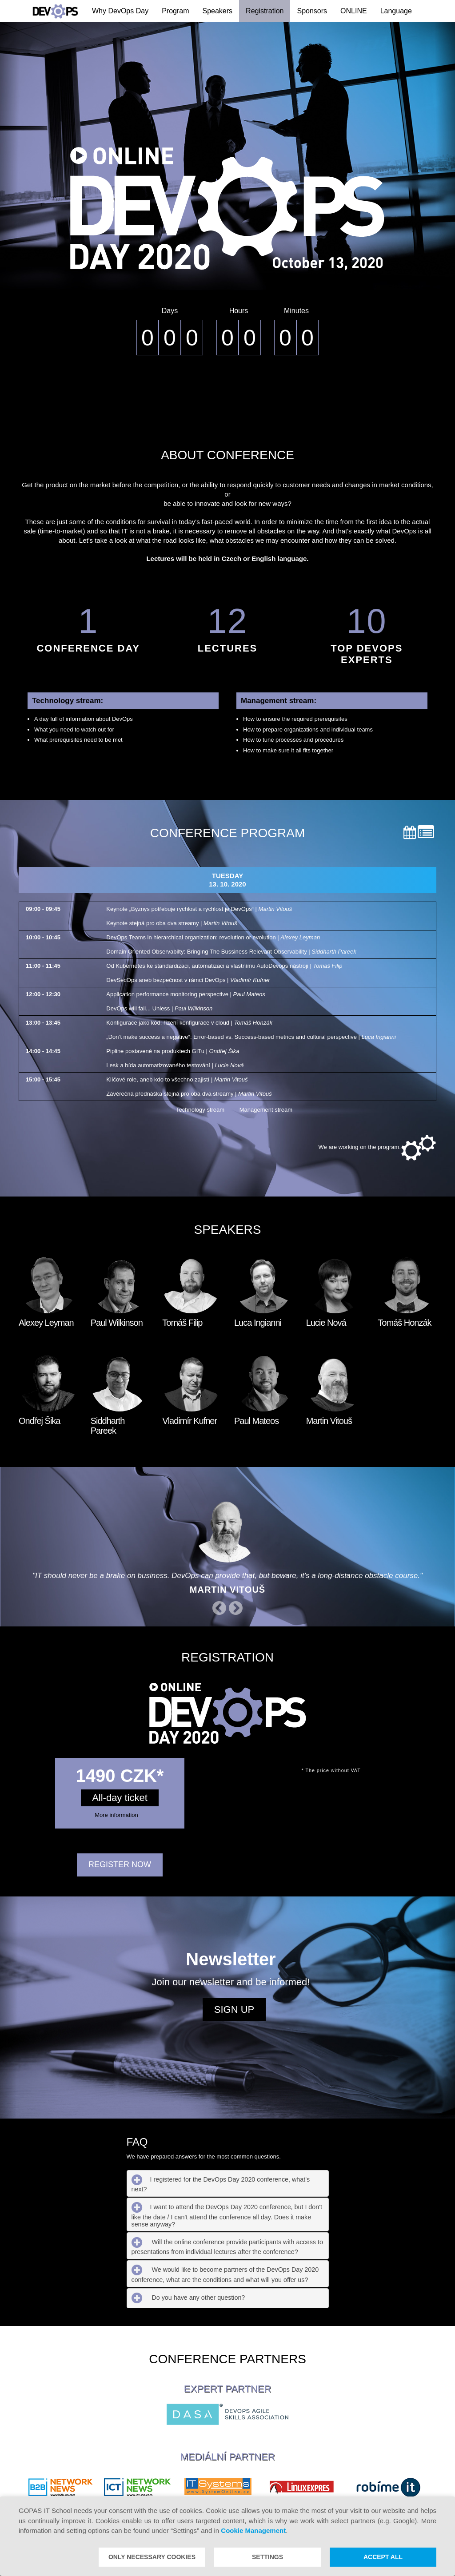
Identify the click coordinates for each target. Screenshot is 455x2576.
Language (396, 11)
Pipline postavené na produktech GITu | (172, 1051)
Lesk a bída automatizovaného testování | (174, 1065)
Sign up (234, 2009)
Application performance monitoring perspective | (185, 994)
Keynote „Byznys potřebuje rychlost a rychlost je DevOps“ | (199, 909)
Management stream (259, 1109)
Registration (264, 11)
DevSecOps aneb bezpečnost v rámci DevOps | (188, 980)
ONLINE (353, 11)
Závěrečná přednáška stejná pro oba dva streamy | (188, 1093)
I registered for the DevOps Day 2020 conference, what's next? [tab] (221, 2183)
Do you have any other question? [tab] (188, 2298)
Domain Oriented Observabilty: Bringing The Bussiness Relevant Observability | (231, 951)
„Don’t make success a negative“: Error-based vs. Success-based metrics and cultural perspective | (251, 1037)
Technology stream (193, 1109)
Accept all (383, 2556)
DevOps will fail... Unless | (159, 1008)
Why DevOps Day (120, 11)
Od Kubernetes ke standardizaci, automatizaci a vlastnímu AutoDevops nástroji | (224, 965)
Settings (267, 2556)
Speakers (218, 11)
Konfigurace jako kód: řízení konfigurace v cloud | (189, 1022)
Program (175, 11)
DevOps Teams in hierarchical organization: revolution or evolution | (213, 937)
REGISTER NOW (119, 1864)
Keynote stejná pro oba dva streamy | (171, 923)
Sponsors (312, 11)
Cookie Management (253, 2530)
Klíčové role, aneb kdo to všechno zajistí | (176, 1079)
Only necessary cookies (152, 2556)
